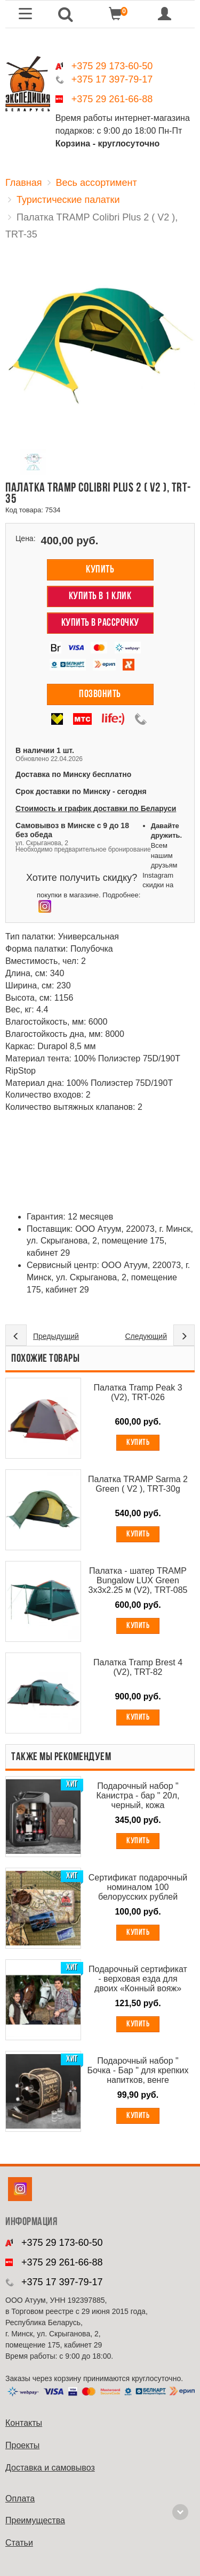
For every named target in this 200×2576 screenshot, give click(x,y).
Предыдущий (56, 1336)
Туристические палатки (68, 199)
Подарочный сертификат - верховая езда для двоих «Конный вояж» (138, 1979)
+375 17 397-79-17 (112, 79)
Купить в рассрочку (100, 623)
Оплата (20, 2498)
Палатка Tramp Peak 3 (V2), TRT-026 (137, 1392)
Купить (100, 570)
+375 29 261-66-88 (112, 99)
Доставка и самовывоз (50, 2467)
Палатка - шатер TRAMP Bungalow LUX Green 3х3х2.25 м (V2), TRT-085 (138, 1580)
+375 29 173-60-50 (112, 66)
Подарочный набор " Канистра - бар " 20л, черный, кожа (137, 1795)
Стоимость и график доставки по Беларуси (95, 808)
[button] (65, 14)
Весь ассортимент (96, 182)
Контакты (23, 2422)
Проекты (22, 2445)
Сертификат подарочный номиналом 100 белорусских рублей (138, 1887)
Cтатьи (19, 2542)
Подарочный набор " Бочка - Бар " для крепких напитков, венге (138, 2070)
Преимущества (35, 2520)
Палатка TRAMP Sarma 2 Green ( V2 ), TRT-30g (138, 1484)
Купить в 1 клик (100, 596)
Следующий (146, 1336)
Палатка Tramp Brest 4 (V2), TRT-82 (137, 1667)
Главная (23, 182)
